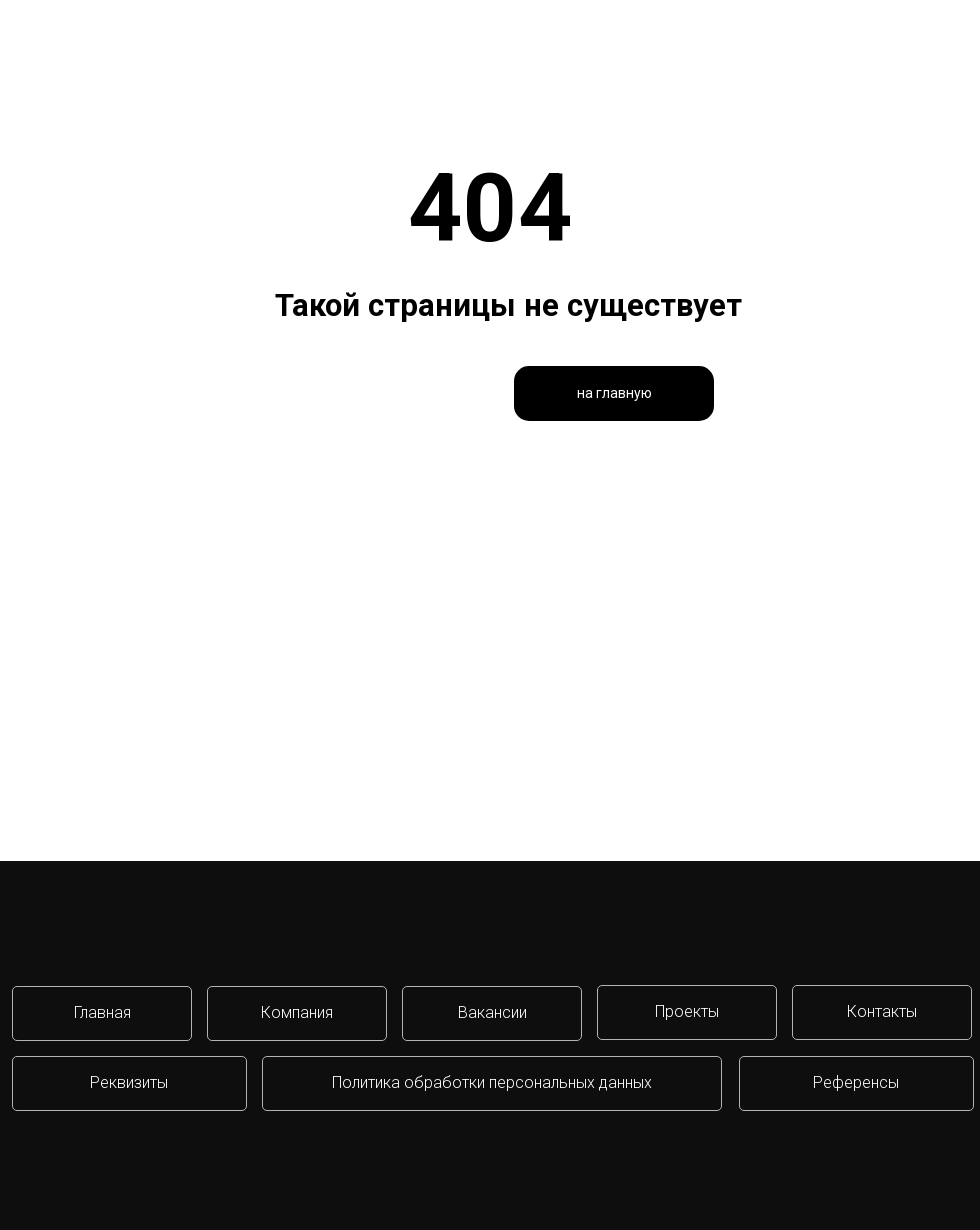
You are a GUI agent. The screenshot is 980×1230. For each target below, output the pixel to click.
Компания (297, 1012)
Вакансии (492, 1012)
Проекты (687, 1011)
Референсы (856, 1082)
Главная (102, 1012)
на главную (614, 393)
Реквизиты (129, 1082)
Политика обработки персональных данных (492, 1082)
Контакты (882, 1011)
